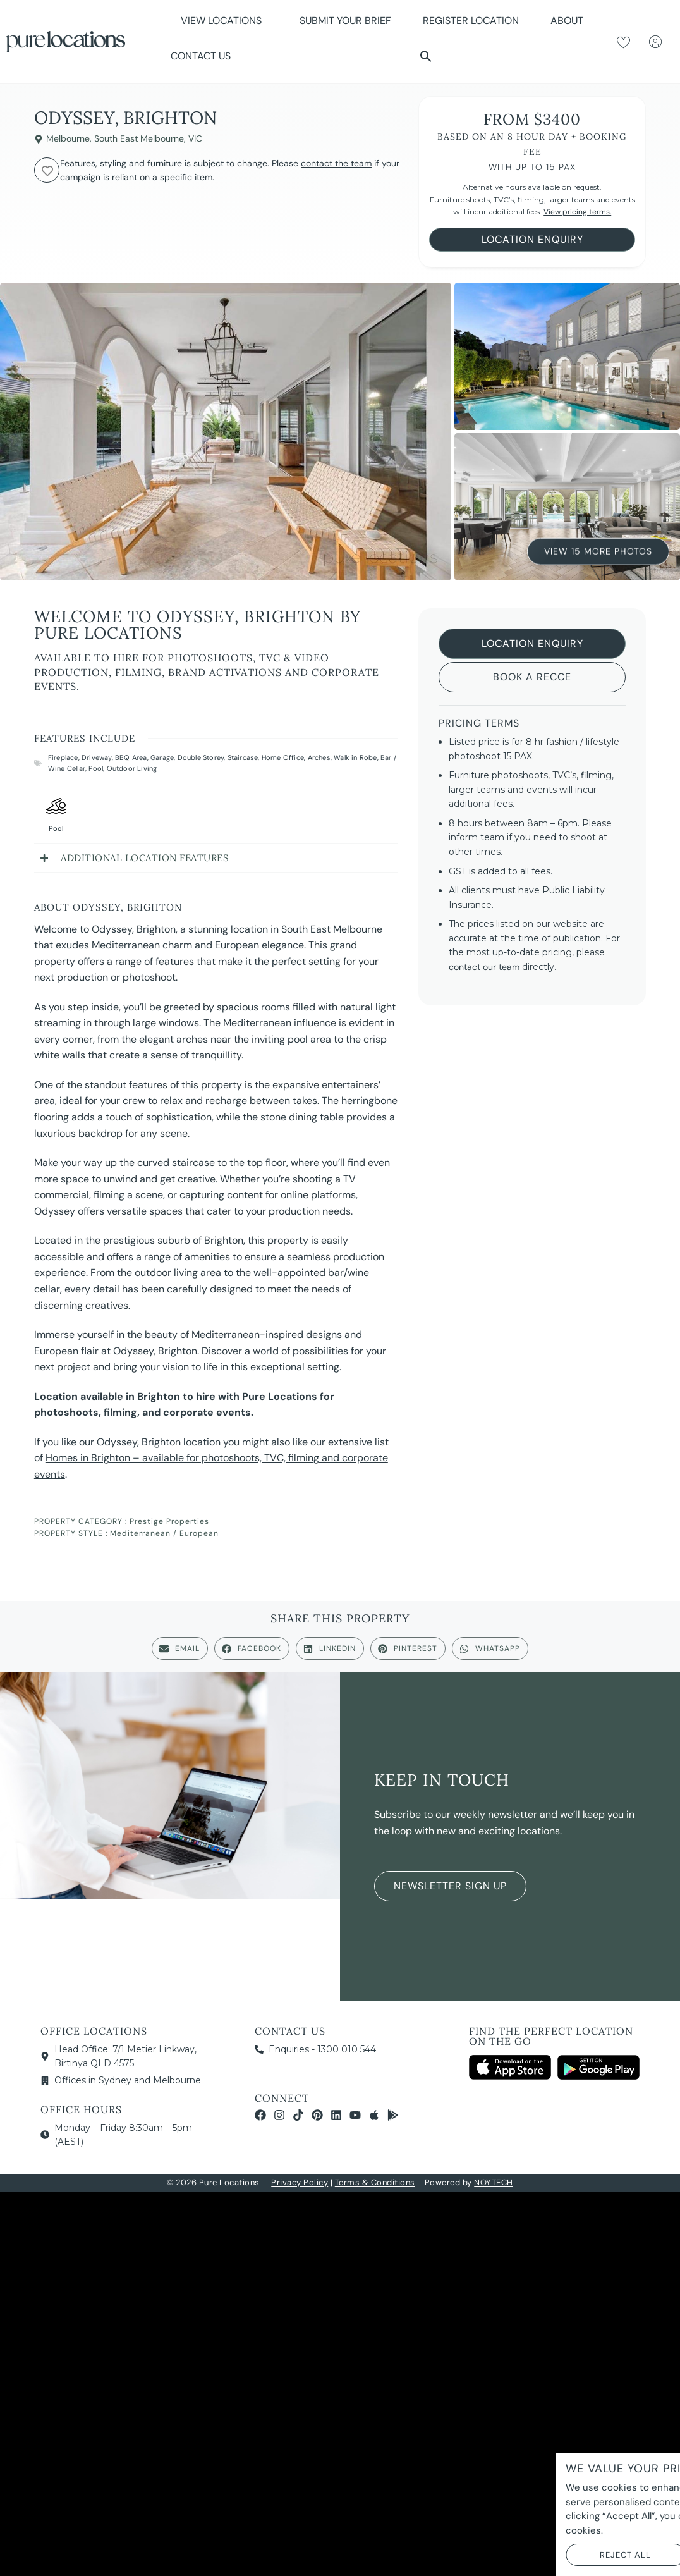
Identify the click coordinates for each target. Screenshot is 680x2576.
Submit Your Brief (345, 20)
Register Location (471, 20)
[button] (426, 56)
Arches (319, 757)
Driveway (97, 757)
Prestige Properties (169, 1521)
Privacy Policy (299, 2182)
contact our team (484, 966)
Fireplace (63, 757)
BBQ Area (131, 757)
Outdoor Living (132, 768)
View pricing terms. (577, 212)
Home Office (283, 757)
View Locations (224, 20)
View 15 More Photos (598, 550)
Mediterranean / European (164, 1533)
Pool (95, 768)
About (570, 20)
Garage (162, 757)
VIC (195, 138)
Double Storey (201, 757)
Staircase (243, 757)
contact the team (336, 163)
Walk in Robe (355, 757)
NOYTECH (493, 2182)
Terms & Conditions (375, 2182)
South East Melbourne (139, 138)
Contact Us (201, 56)
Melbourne (68, 138)
